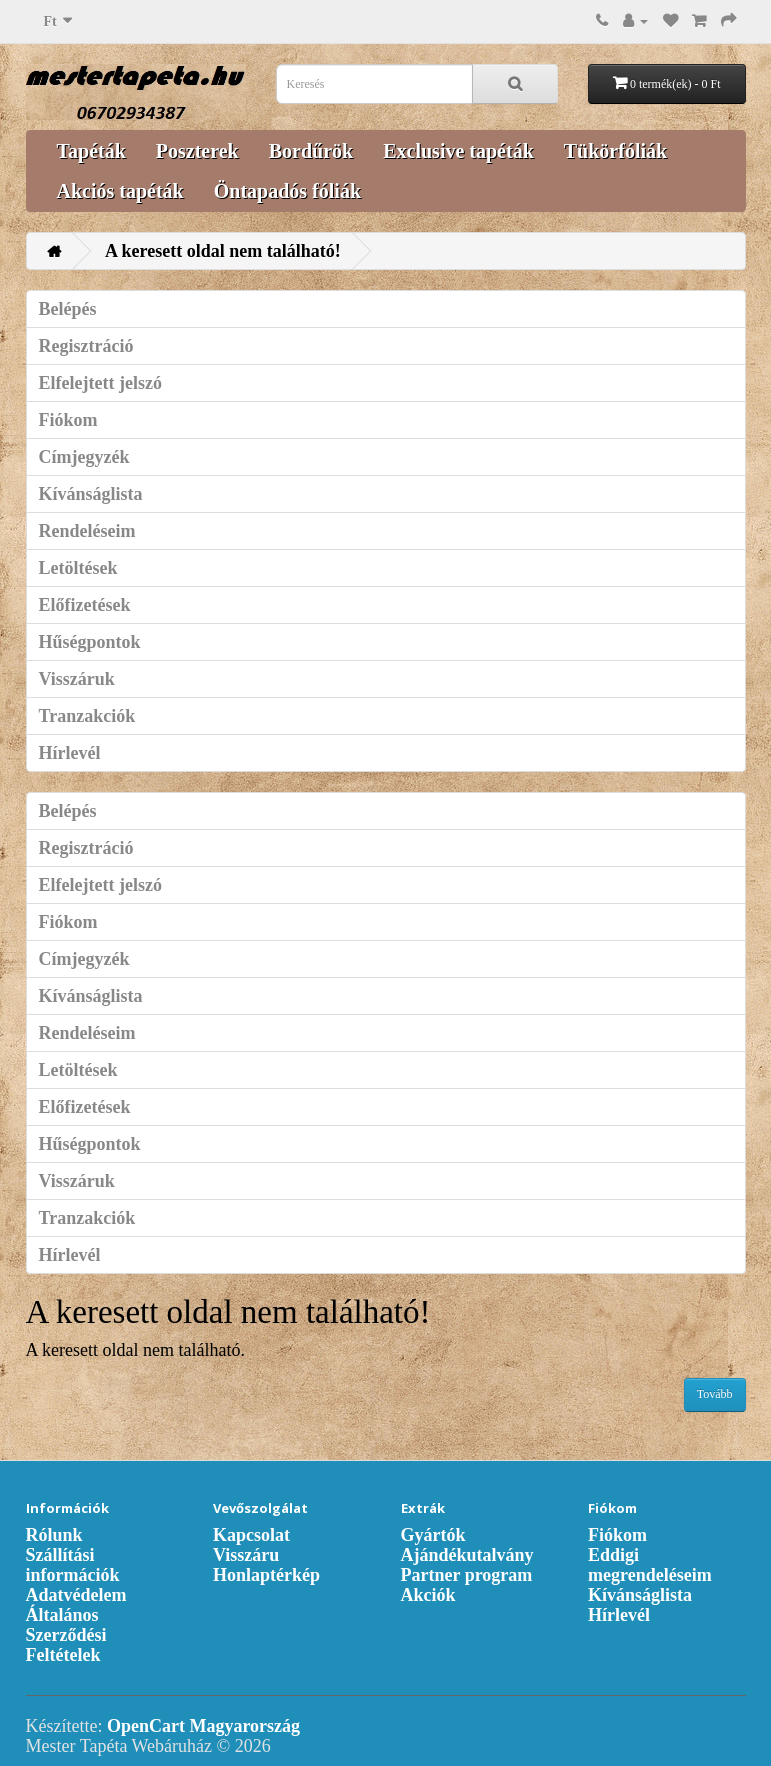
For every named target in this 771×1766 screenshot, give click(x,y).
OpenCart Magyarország (203, 1726)
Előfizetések (85, 605)
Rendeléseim (87, 531)
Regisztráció (86, 346)
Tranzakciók (87, 716)
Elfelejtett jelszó (100, 383)
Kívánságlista (91, 494)
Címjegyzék (84, 457)
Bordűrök (311, 151)
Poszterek (197, 151)
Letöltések (78, 568)
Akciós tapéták (120, 191)
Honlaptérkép (266, 1575)
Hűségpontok (90, 642)
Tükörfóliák (615, 151)
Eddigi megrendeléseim (650, 1565)
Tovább (715, 1394)
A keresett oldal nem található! (223, 251)
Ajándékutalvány (467, 1555)
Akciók (428, 1595)
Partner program (467, 1575)
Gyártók (433, 1535)
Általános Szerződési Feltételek (66, 1635)
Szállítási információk (73, 1565)
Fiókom (68, 420)
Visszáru (246, 1555)
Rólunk (54, 1535)
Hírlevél (70, 753)
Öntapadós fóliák (287, 191)
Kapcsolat (251, 1535)
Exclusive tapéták (458, 151)
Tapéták (91, 151)
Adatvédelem (76, 1595)
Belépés (68, 309)
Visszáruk (77, 679)
